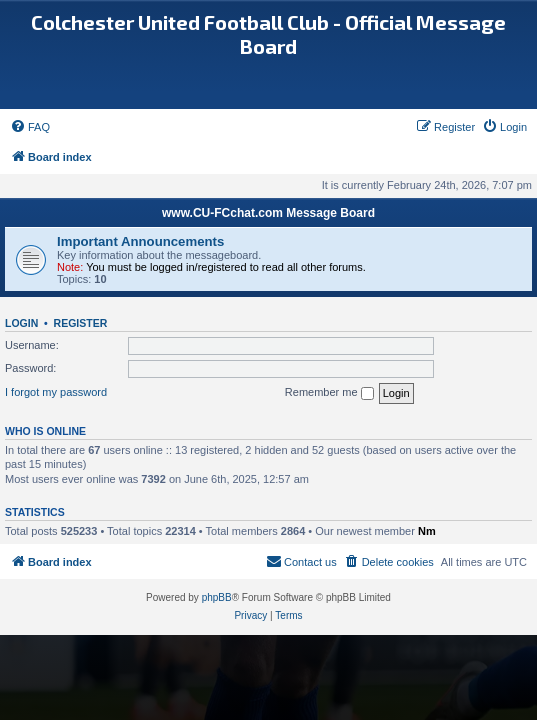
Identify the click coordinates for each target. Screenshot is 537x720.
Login (21, 323)
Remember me (329, 393)
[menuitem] (30, 127)
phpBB (217, 597)
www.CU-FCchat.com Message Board (268, 213)
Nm (427, 531)
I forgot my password (56, 392)
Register (81, 323)
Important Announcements (140, 241)
